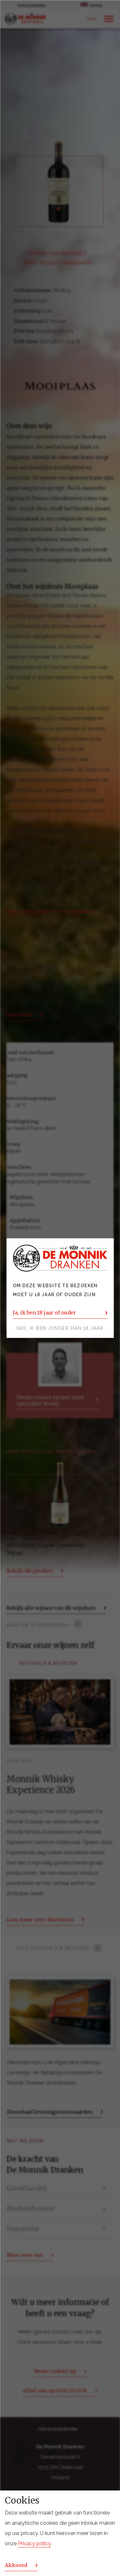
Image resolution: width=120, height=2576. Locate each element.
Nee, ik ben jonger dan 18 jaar (60, 1328)
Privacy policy (34, 2543)
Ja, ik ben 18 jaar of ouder (44, 1312)
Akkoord (16, 2565)
